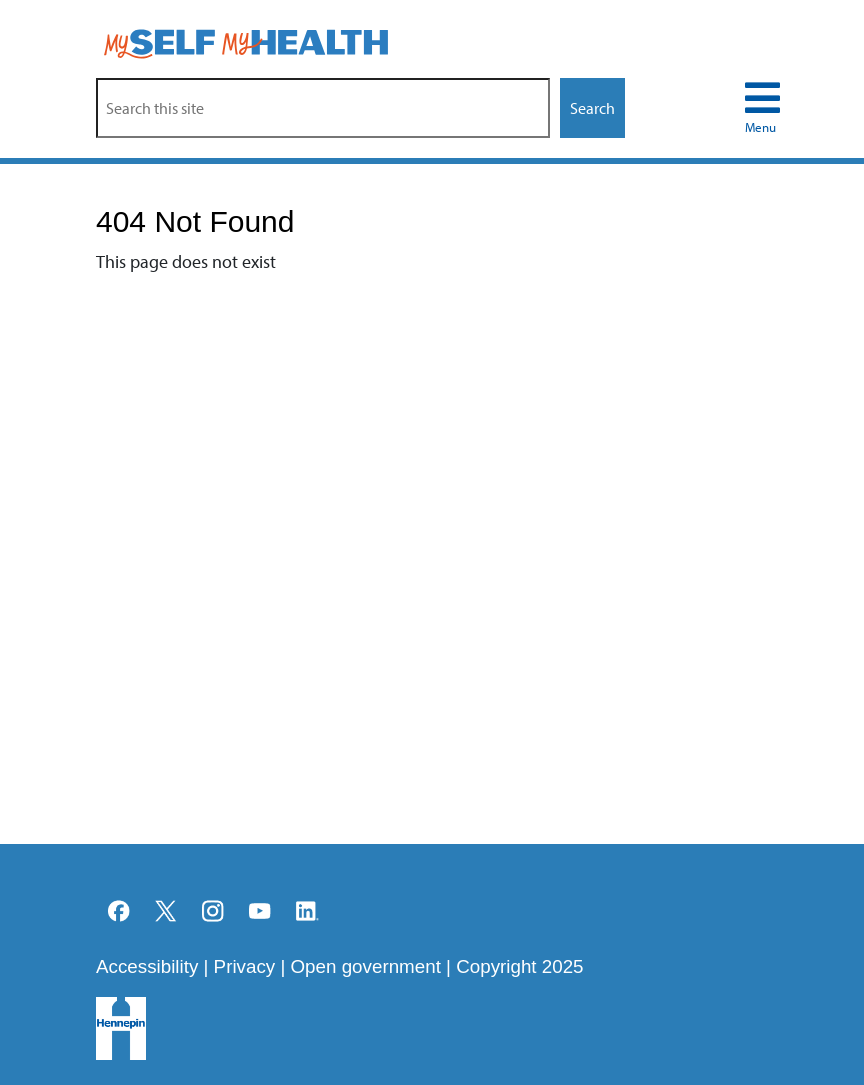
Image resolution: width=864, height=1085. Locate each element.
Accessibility (147, 966)
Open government (366, 966)
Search (592, 108)
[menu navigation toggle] (762, 108)
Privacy (245, 966)
